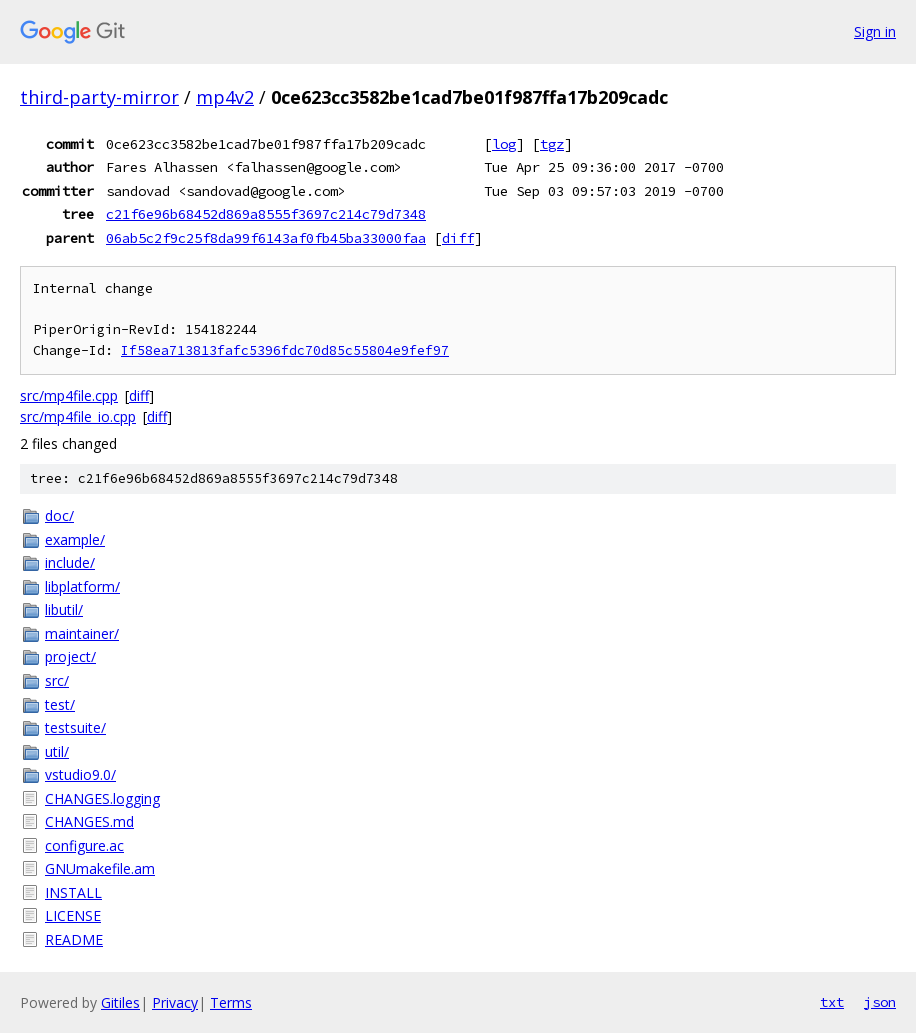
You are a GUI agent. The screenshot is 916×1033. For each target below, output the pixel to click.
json (880, 1002)
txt (832, 1002)
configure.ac (84, 845)
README (74, 939)
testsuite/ (75, 727)
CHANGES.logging (102, 798)
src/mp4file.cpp (69, 395)
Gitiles (120, 1002)
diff (458, 238)
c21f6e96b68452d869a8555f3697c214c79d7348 (266, 214)
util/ (57, 751)
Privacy (175, 1002)
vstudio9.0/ (80, 774)
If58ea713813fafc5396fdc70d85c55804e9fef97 (285, 350)
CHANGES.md (89, 821)
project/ (70, 656)
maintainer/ (82, 633)
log (504, 144)
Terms (231, 1002)
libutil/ (64, 609)
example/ (75, 539)
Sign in (875, 31)
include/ (70, 562)
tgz (552, 144)
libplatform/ (82, 586)
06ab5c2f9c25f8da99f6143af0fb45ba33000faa (266, 238)
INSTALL (73, 892)
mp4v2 (225, 97)
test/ (60, 704)
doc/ (59, 515)
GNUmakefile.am (100, 868)
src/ (57, 680)
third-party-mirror (99, 97)
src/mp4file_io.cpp (78, 416)
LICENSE (73, 915)
